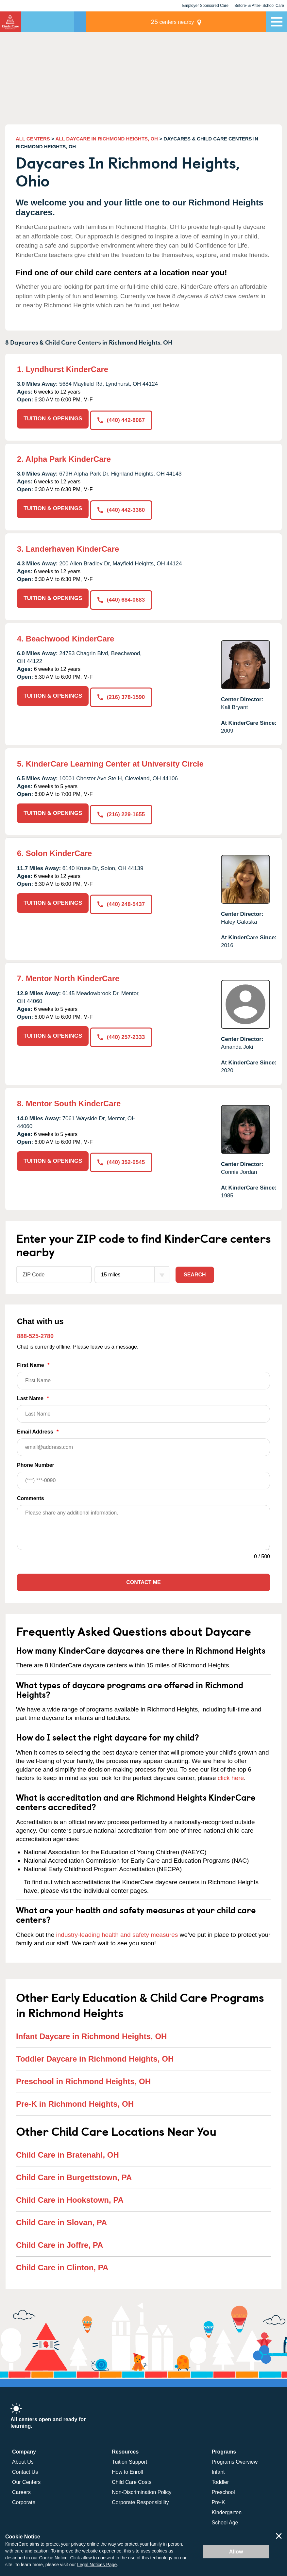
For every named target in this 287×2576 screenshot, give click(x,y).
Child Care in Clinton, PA (62, 2261)
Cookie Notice (53, 2557)
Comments (30, 1492)
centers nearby (220, 21)
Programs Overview (235, 2456)
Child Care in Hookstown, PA (70, 2193)
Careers (21, 2486)
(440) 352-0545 (122, 1155)
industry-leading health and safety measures (117, 1928)
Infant (218, 2466)
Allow (236, 2551)
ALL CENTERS (33, 138)
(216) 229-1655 (122, 808)
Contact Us (25, 2466)
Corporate (23, 2496)
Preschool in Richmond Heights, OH (83, 2075)
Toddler (220, 2476)
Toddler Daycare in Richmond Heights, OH (95, 2052)
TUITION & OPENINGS (53, 418)
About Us (23, 2456)
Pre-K (218, 2496)
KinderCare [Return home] (10, 21)
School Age (225, 2516)
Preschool (223, 2486)
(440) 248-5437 (122, 897)
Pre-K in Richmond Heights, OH (75, 2097)
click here (231, 1772)
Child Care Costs (131, 2476)
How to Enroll (127, 2466)
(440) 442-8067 (122, 418)
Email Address (143, 1436)
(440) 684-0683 (122, 595)
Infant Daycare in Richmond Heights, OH (91, 2030)
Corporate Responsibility (140, 2496)
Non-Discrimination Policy (141, 2486)
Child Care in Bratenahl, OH (67, 2148)
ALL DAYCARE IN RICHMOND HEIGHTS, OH (107, 138)
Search (195, 1268)
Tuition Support (129, 2456)
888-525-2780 (35, 1330)
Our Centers (26, 2476)
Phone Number (143, 1469)
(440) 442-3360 (122, 507)
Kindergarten (227, 2506)
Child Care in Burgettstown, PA (74, 2171)
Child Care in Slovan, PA (61, 2216)
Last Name (143, 1403)
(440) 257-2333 (122, 1030)
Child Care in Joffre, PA (59, 2238)
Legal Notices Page (97, 2564)
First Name (143, 1370)
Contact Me (143, 1576)
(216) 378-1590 (122, 691)
